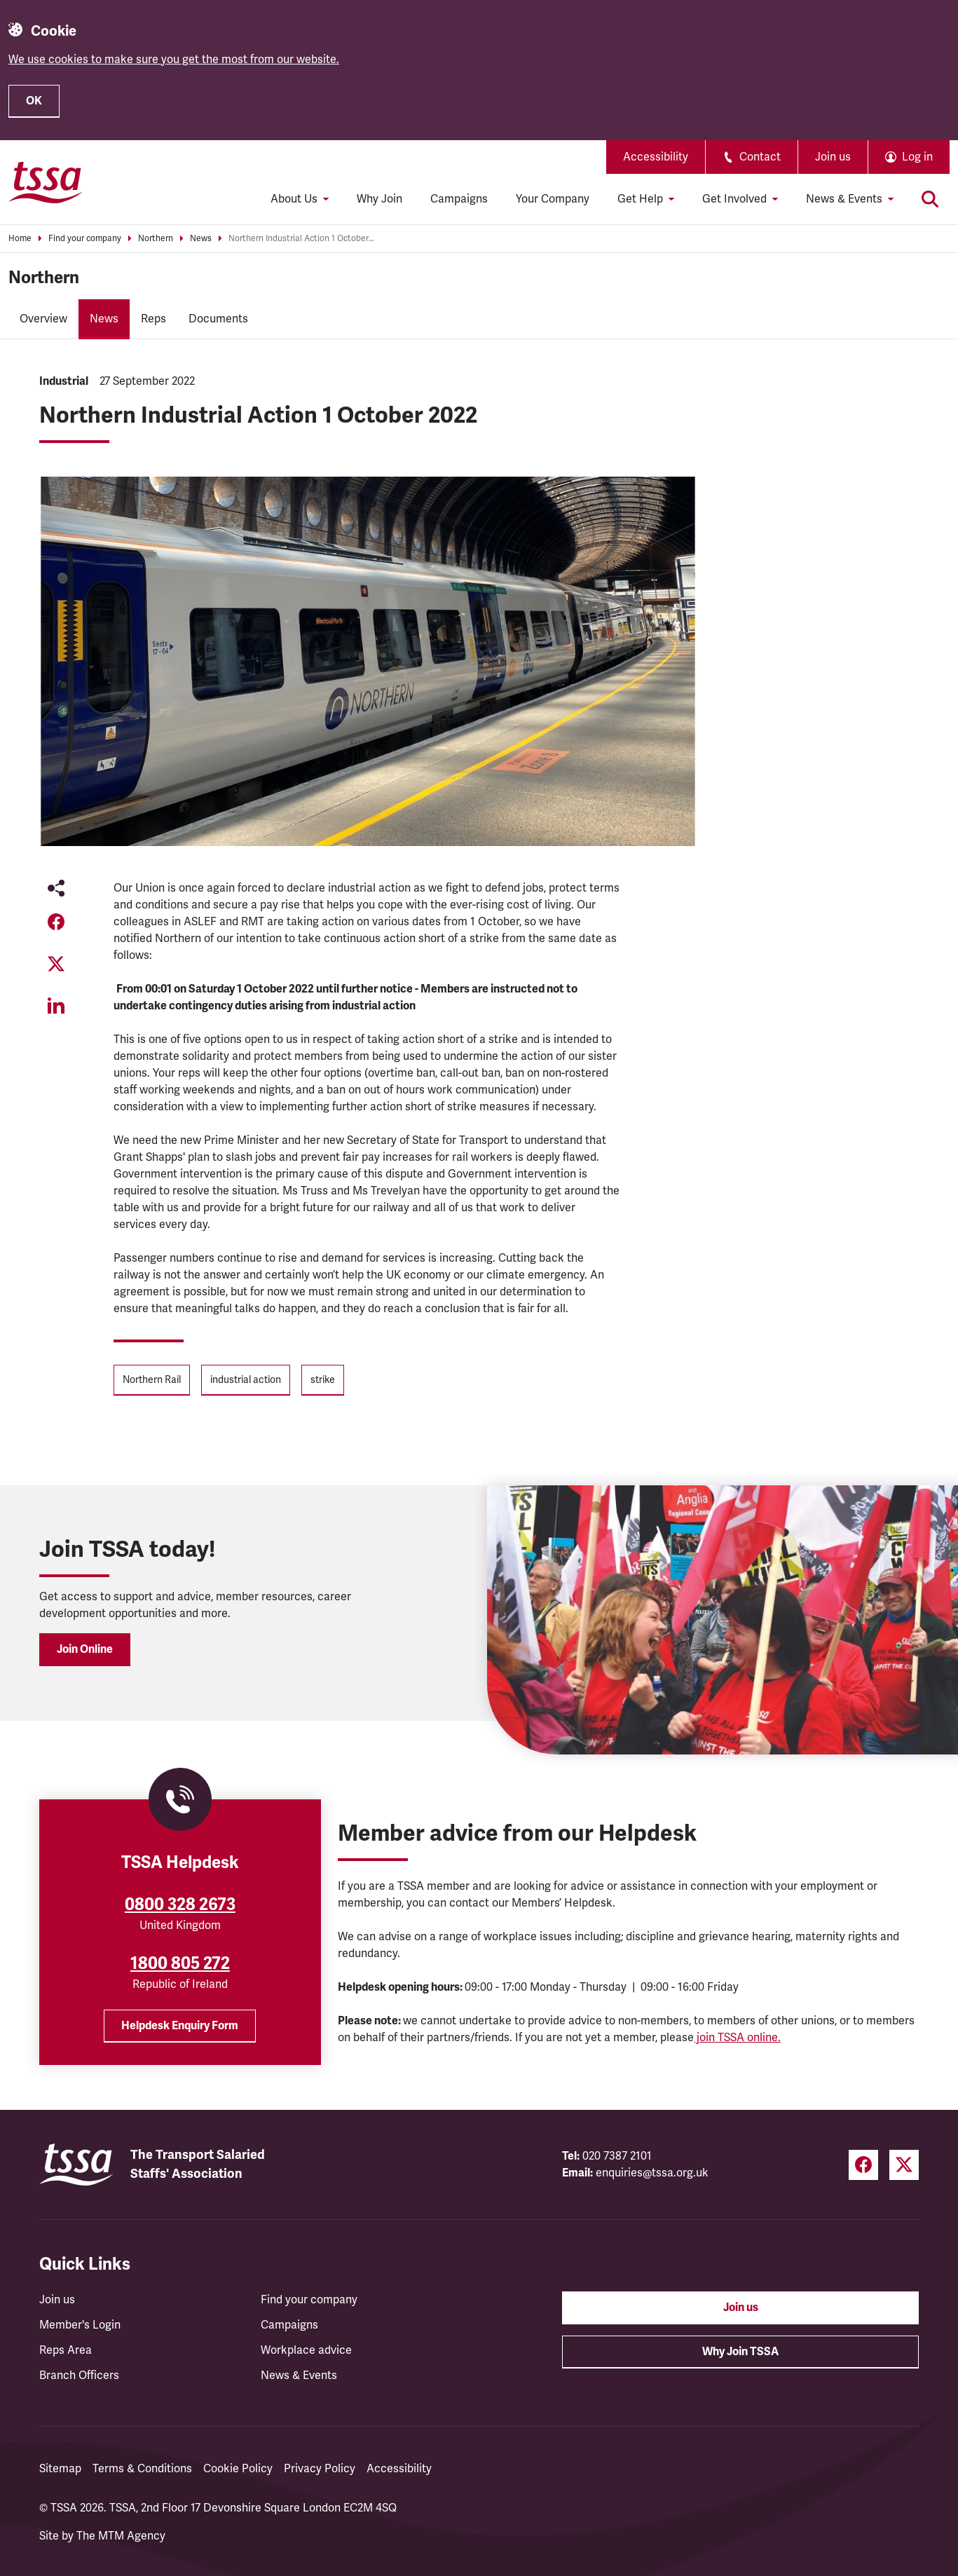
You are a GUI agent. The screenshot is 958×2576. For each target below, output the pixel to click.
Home (20, 238)
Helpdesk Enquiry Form (179, 2026)
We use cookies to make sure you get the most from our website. (173, 60)
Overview (43, 319)
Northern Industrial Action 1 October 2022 (302, 238)
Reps (153, 319)
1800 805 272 (180, 1963)
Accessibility (655, 157)
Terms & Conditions (142, 2469)
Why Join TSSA (740, 2352)
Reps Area (65, 2350)
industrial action (245, 1380)
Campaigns (459, 199)
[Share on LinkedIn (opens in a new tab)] (56, 1006)
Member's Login (80, 2325)
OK (34, 101)
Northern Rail (152, 1380)
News (201, 238)
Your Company (552, 199)
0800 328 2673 (180, 1904)
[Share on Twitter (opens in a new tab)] (56, 964)
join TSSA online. (737, 2038)
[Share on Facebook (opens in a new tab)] (56, 922)
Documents (218, 319)
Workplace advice (306, 2350)
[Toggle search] (930, 199)
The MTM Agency (120, 2536)
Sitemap (60, 2469)
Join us (833, 157)
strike (322, 1380)
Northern (155, 238)
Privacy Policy (319, 2469)
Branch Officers (79, 2376)
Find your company (84, 238)
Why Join (379, 199)
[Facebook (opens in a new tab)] (863, 2165)
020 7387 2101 (617, 2156)
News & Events (299, 2376)
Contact (752, 157)
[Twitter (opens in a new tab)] (904, 2165)
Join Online (85, 1649)
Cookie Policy (238, 2469)
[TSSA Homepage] (45, 182)
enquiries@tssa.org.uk (652, 2173)
